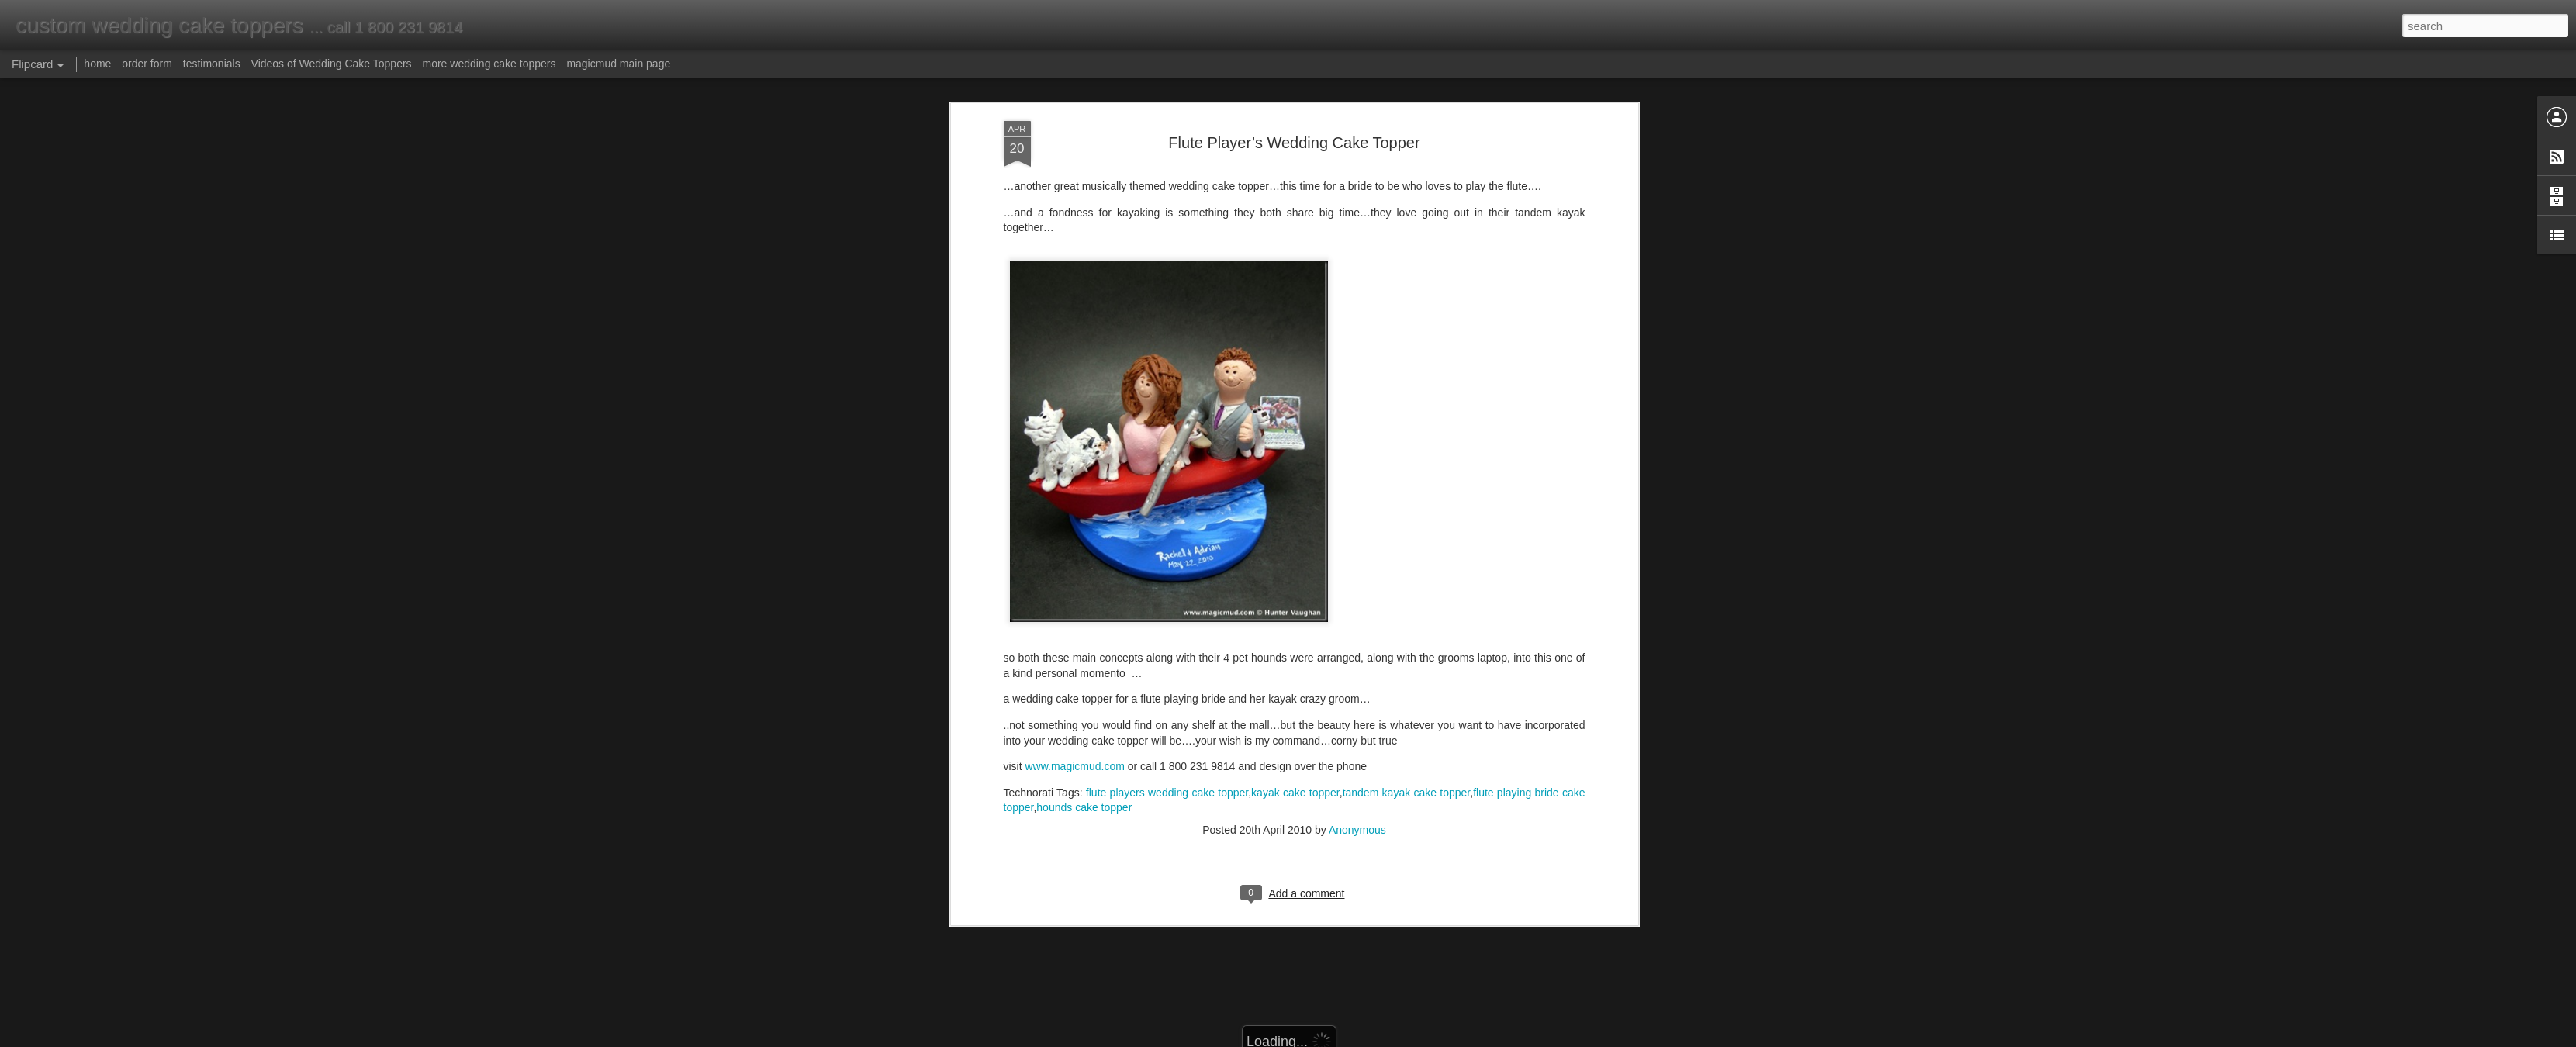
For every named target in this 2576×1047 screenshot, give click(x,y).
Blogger (1337, 1038)
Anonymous (1357, 685)
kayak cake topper (1295, 647)
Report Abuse (1382, 1038)
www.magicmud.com (1075, 622)
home (97, 63)
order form (147, 63)
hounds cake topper (1084, 663)
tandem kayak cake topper (1407, 647)
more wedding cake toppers (488, 63)
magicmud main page (618, 63)
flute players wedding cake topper (1167, 647)
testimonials (211, 63)
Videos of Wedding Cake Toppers (331, 63)
